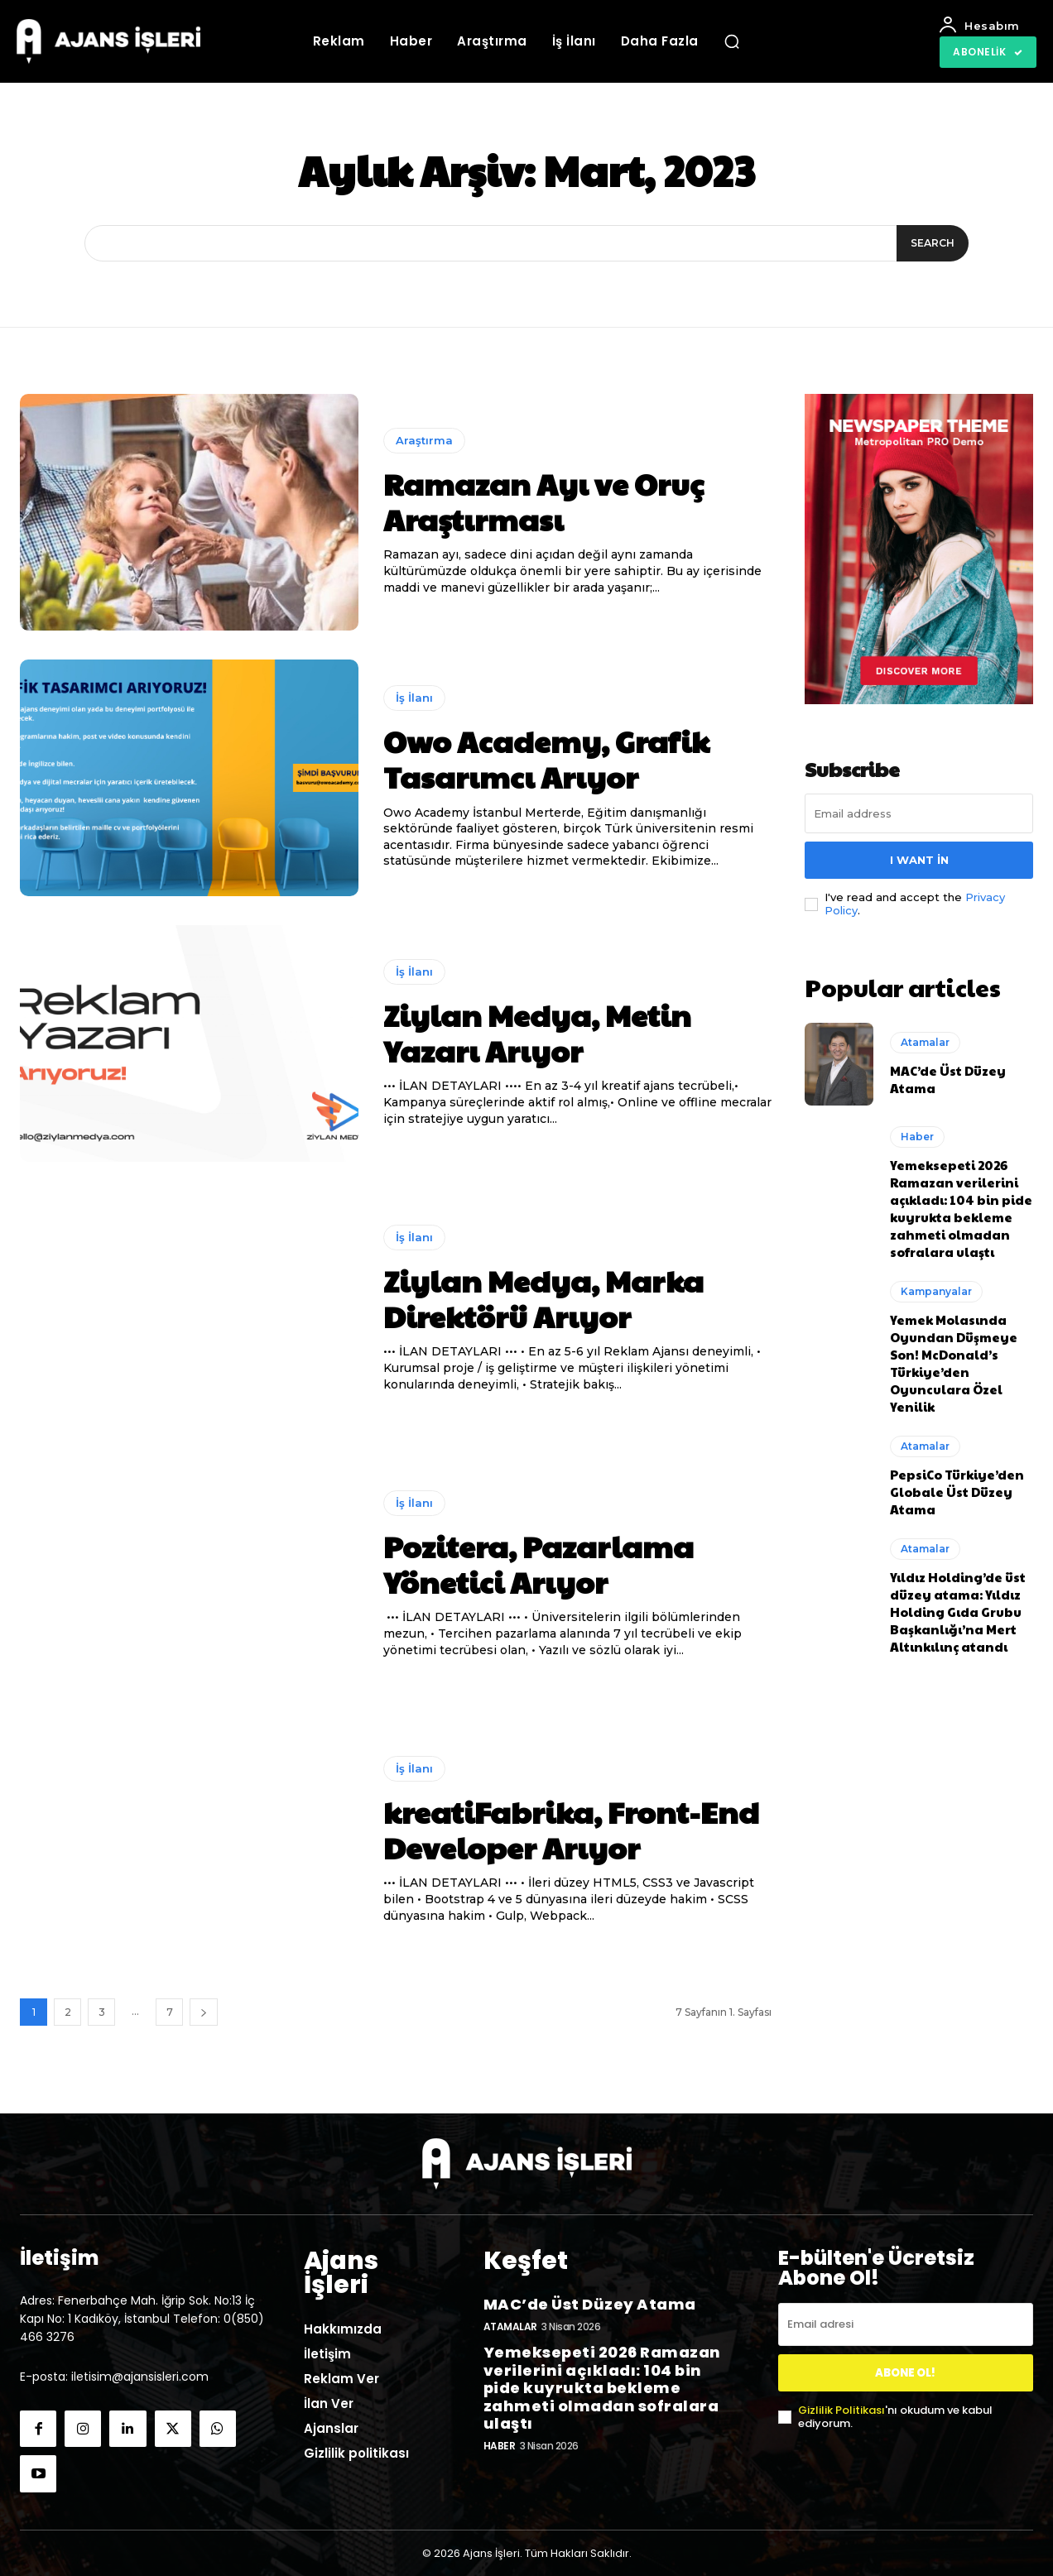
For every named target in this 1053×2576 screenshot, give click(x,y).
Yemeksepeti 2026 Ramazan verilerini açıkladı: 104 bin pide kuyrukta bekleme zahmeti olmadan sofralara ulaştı (961, 1203)
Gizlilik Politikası (841, 2410)
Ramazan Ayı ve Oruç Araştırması (543, 501)
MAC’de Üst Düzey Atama (589, 2300)
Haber (917, 1131)
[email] (919, 813)
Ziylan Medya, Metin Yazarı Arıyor (537, 1032)
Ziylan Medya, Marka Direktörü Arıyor (543, 1297)
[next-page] (204, 2012)
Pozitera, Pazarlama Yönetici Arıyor (538, 1563)
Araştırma (424, 440)
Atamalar (925, 1037)
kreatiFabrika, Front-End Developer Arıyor (571, 1829)
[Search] (929, 243)
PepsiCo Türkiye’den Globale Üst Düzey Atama (957, 1487)
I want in (919, 859)
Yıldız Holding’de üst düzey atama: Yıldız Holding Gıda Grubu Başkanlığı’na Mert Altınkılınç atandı (958, 1606)
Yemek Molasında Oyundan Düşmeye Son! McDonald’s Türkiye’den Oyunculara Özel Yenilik (953, 1358)
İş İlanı (414, 697)
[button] (731, 41)
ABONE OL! (905, 2373)
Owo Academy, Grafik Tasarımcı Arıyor (546, 758)
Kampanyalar (936, 1286)
